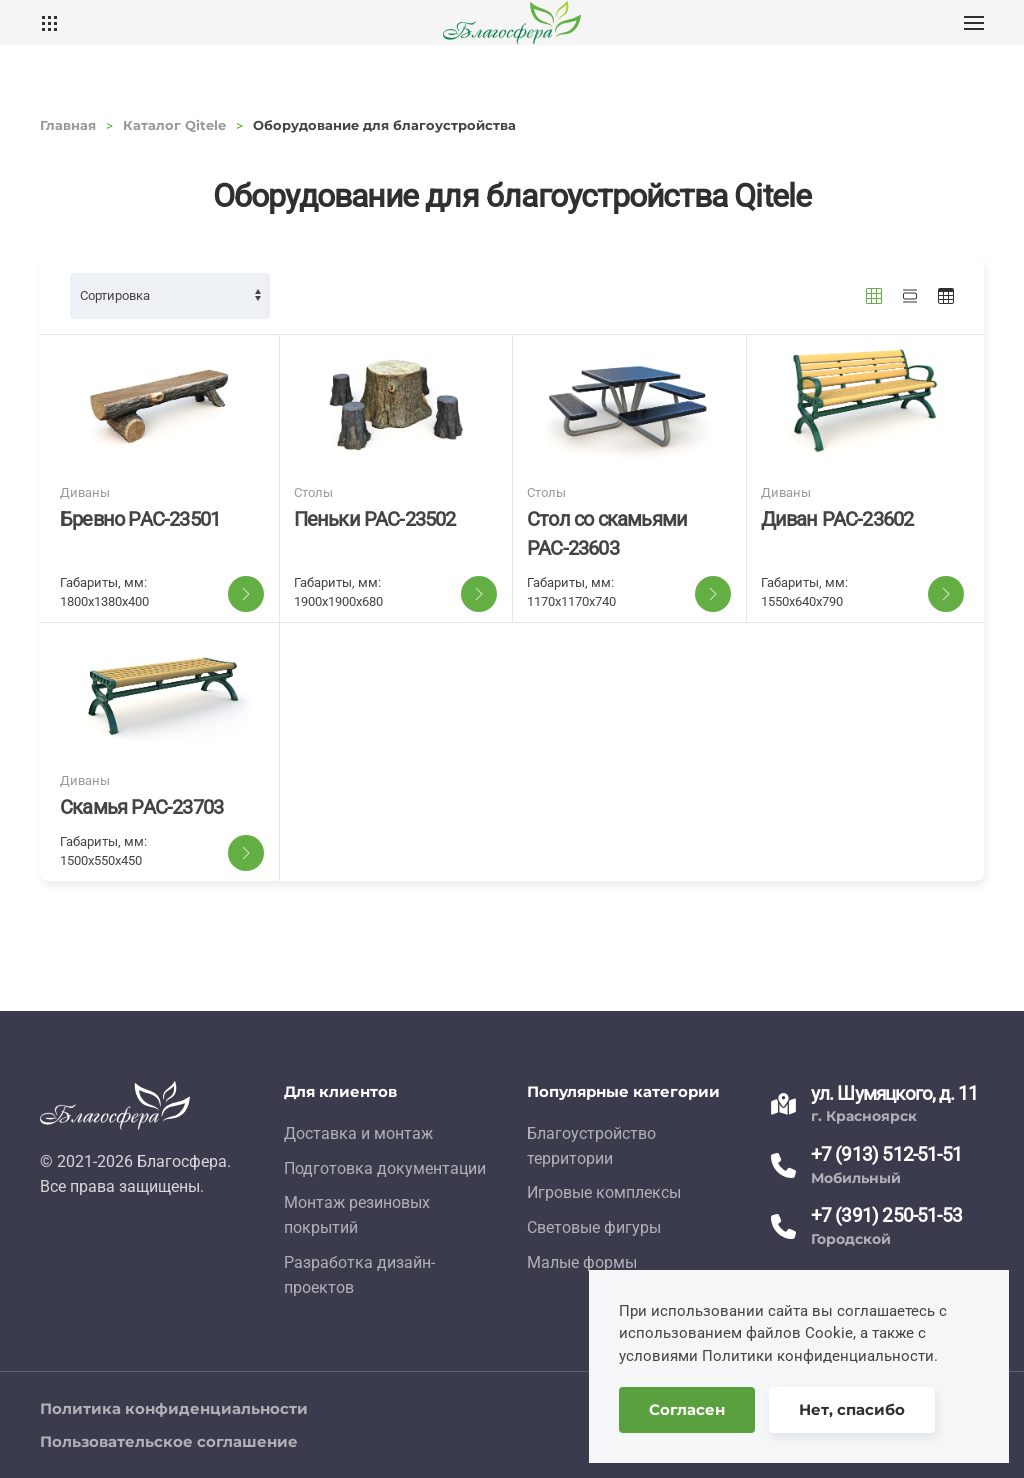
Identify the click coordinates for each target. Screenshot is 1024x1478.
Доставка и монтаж (358, 1133)
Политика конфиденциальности (174, 1408)
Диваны (85, 492)
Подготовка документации (385, 1168)
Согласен (687, 1409)
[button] (974, 22)
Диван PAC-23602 (837, 519)
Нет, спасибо (852, 1409)
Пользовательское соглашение (169, 1441)
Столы (313, 492)
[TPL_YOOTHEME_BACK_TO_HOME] (512, 22)
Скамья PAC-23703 (141, 807)
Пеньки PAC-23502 (375, 519)
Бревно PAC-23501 (140, 519)
